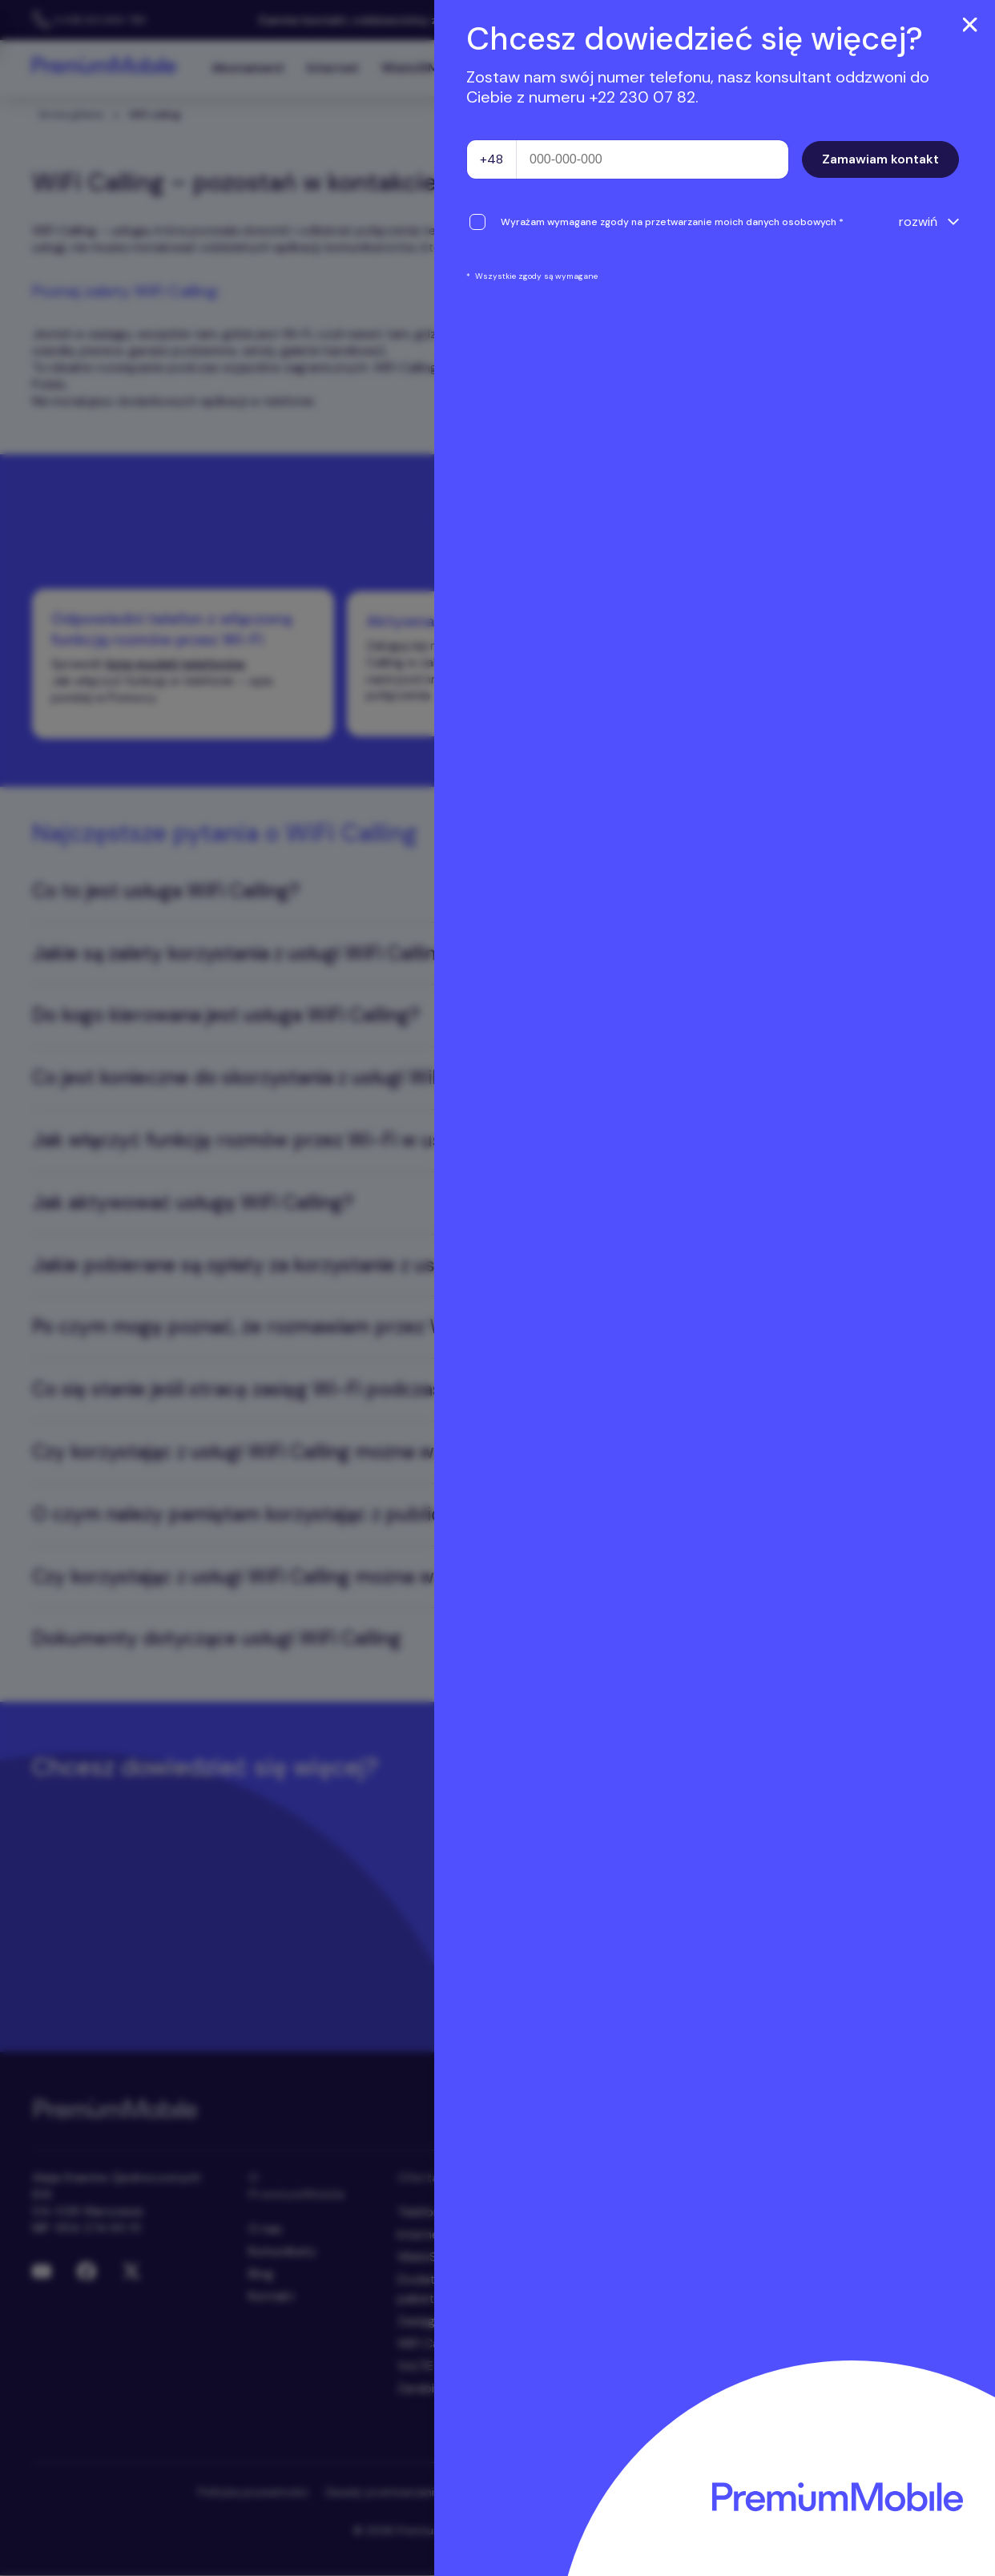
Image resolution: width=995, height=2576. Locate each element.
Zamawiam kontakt (880, 159)
